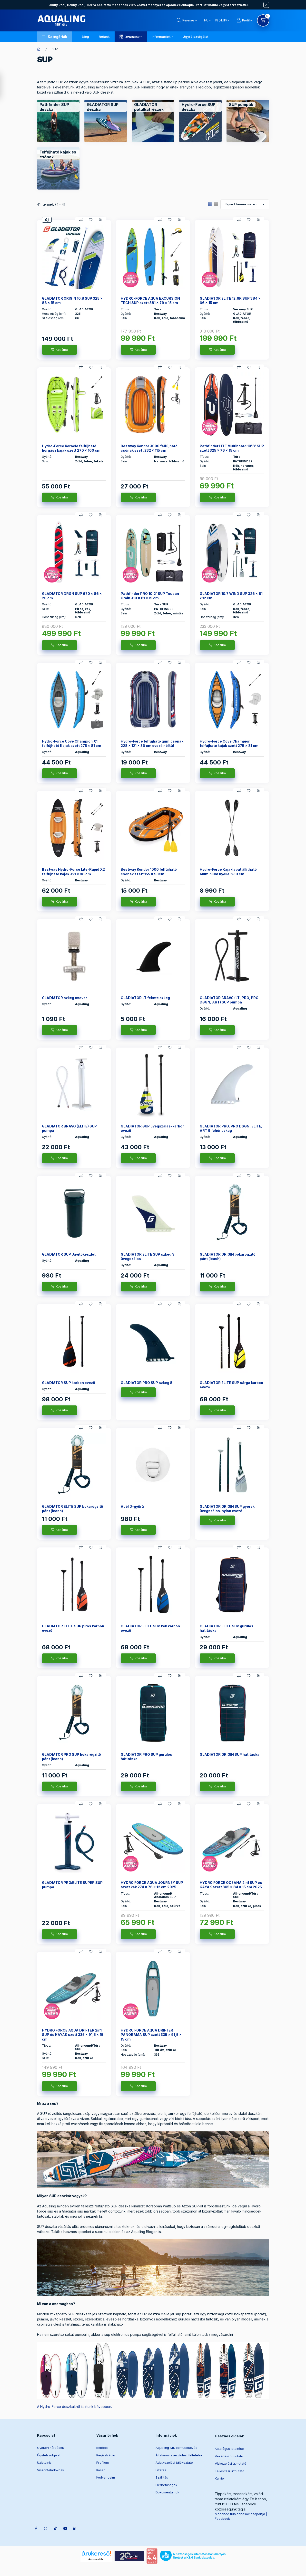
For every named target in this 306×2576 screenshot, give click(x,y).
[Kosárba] (59, 350)
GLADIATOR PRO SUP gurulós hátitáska (146, 1756)
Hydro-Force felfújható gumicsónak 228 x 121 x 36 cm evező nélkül (152, 743)
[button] (54, 36)
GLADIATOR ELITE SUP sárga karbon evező (231, 1385)
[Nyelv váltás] (206, 20)
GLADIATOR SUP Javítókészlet (69, 1254)
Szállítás (162, 2477)
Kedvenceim (105, 2477)
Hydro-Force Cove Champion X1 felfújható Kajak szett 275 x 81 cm (71, 743)
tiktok (176, 2504)
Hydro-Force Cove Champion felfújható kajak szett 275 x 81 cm (229, 743)
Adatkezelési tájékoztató (174, 2462)
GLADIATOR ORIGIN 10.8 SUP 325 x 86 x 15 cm (72, 300)
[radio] (216, 204)
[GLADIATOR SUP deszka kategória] (105, 107)
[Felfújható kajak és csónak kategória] (58, 154)
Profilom (102, 2462)
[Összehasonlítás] (81, 220)
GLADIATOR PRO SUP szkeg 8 (146, 1383)
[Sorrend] (244, 204)
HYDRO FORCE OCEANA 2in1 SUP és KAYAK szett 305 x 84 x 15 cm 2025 (231, 1884)
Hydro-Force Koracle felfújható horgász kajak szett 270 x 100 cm (71, 448)
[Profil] (244, 20)
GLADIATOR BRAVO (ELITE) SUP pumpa (69, 1128)
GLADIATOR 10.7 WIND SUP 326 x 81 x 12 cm (231, 596)
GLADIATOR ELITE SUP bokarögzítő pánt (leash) (72, 1508)
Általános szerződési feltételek (179, 2455)
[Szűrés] (5, 86)
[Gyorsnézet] (100, 220)
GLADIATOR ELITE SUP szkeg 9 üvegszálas (148, 1256)
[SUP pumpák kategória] (241, 104)
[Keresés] (187, 20)
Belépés (102, 2448)
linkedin (196, 2504)
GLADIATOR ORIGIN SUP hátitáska (229, 1754)
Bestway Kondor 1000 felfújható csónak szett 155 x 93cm (149, 871)
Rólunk (104, 36)
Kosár (100, 2470)
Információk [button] (161, 36)
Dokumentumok (167, 2492)
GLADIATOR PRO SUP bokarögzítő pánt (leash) (71, 1756)
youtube (186, 2504)
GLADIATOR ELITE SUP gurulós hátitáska (226, 1628)
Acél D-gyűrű (132, 1506)
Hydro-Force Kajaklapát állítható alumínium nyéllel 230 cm (228, 871)
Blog (85, 36)
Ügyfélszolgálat (195, 36)
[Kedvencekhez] (91, 220)
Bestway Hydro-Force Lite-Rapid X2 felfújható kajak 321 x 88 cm (73, 871)
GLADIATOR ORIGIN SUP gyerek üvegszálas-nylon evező (227, 1508)
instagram (167, 2504)
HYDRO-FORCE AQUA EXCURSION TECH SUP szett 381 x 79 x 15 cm (150, 300)
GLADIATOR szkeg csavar (64, 998)
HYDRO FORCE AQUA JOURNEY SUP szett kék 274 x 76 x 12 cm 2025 (152, 1884)
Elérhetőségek (166, 2485)
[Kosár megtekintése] (263, 20)
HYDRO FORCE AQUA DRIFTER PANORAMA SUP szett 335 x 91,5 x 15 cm (151, 2034)
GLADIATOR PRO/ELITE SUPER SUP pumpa (72, 1884)
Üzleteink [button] (132, 37)
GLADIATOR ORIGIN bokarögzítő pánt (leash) (228, 1256)
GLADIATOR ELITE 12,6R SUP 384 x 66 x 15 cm (230, 300)
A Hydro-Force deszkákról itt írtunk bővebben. (74, 2406)
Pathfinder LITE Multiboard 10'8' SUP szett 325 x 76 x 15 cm (232, 448)
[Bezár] (266, 5)
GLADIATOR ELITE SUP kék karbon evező (150, 1628)
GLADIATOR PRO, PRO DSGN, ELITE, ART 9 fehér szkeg (231, 1128)
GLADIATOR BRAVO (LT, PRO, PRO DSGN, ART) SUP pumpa (229, 1000)
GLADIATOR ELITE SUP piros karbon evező (73, 1628)
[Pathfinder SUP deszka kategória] (58, 107)
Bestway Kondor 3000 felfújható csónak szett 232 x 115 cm (149, 448)
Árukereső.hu (96, 2544)
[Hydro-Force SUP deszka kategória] (200, 107)
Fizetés (161, 2470)
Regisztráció (105, 2455)
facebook (157, 2504)
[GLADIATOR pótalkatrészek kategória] (153, 107)
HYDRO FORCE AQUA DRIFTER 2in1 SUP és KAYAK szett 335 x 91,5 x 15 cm (72, 2034)
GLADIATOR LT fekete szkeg (145, 998)
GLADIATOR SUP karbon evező (68, 1383)
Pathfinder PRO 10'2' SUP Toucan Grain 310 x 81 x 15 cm (150, 596)
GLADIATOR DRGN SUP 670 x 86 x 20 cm (72, 596)
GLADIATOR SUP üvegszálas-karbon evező (153, 1128)
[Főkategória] (38, 49)
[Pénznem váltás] (221, 20)
